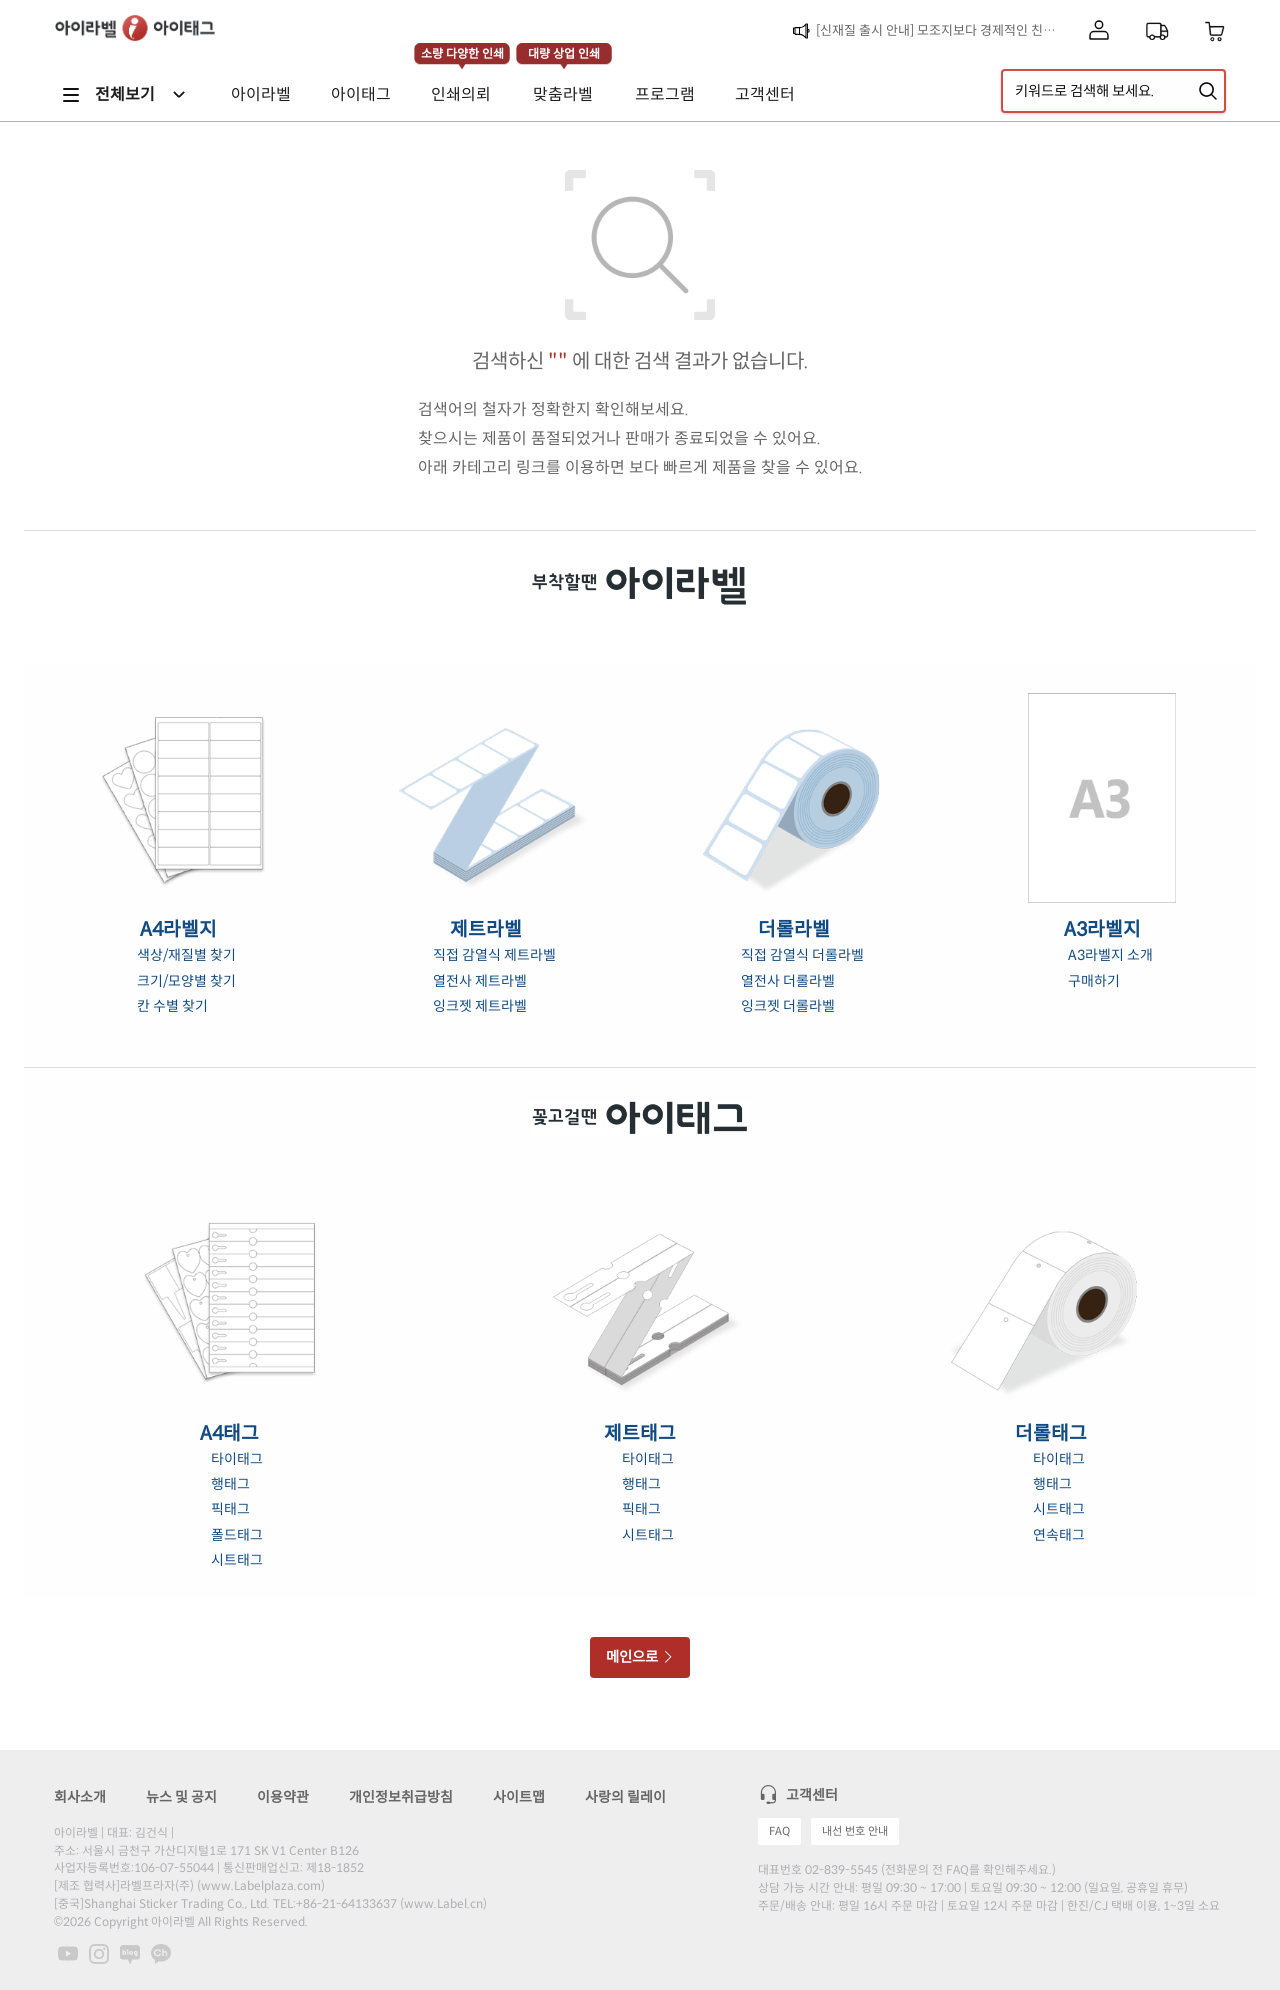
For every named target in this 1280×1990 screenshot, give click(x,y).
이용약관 (283, 1797)
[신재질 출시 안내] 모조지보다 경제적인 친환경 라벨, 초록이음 (941, 30)
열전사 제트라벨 (480, 981)
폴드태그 (237, 1535)
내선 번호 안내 (855, 1831)
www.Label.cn (443, 1903)
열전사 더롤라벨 (788, 981)
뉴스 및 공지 (181, 1797)
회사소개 (80, 1797)
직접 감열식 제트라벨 (494, 955)
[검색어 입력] (1113, 91)
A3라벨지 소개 (1110, 955)
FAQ (779, 1831)
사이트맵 (519, 1797)
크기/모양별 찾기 (186, 981)
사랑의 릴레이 (625, 1797)
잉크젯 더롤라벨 (788, 1006)
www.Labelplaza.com (261, 1885)
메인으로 (640, 1657)
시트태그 (237, 1560)
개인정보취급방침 (401, 1797)
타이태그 (237, 1459)
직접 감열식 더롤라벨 (802, 955)
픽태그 (230, 1509)
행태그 (230, 1484)
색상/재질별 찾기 (186, 955)
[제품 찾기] (1208, 91)
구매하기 (1094, 981)
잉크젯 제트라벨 (480, 1006)
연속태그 (1059, 1535)
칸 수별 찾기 (172, 1006)
